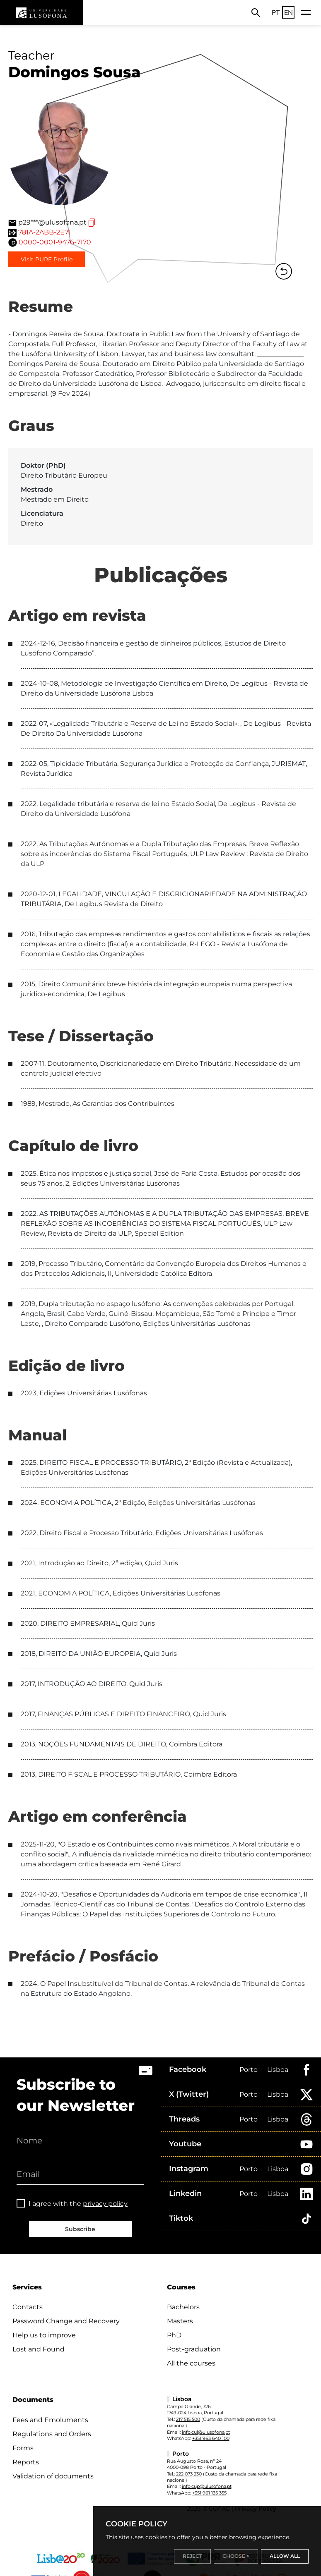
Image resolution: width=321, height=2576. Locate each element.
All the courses (191, 2363)
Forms (23, 2448)
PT (276, 12)
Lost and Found (38, 2349)
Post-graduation (194, 2349)
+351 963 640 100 (210, 2438)
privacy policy (105, 2204)
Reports (25, 2462)
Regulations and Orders (51, 2434)
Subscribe (80, 2229)
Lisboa (277, 2070)
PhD (174, 2335)
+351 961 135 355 (209, 2493)
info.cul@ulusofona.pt (206, 2432)
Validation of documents (53, 2476)
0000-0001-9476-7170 (55, 242)
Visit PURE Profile (46, 259)
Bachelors (183, 2307)
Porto (248, 2070)
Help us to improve (44, 2335)
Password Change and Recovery (66, 2321)
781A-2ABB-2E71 (44, 232)
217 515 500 (188, 2419)
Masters (180, 2321)
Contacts (27, 2307)
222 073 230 (189, 2474)
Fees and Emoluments (50, 2420)
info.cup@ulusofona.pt (207, 2486)
